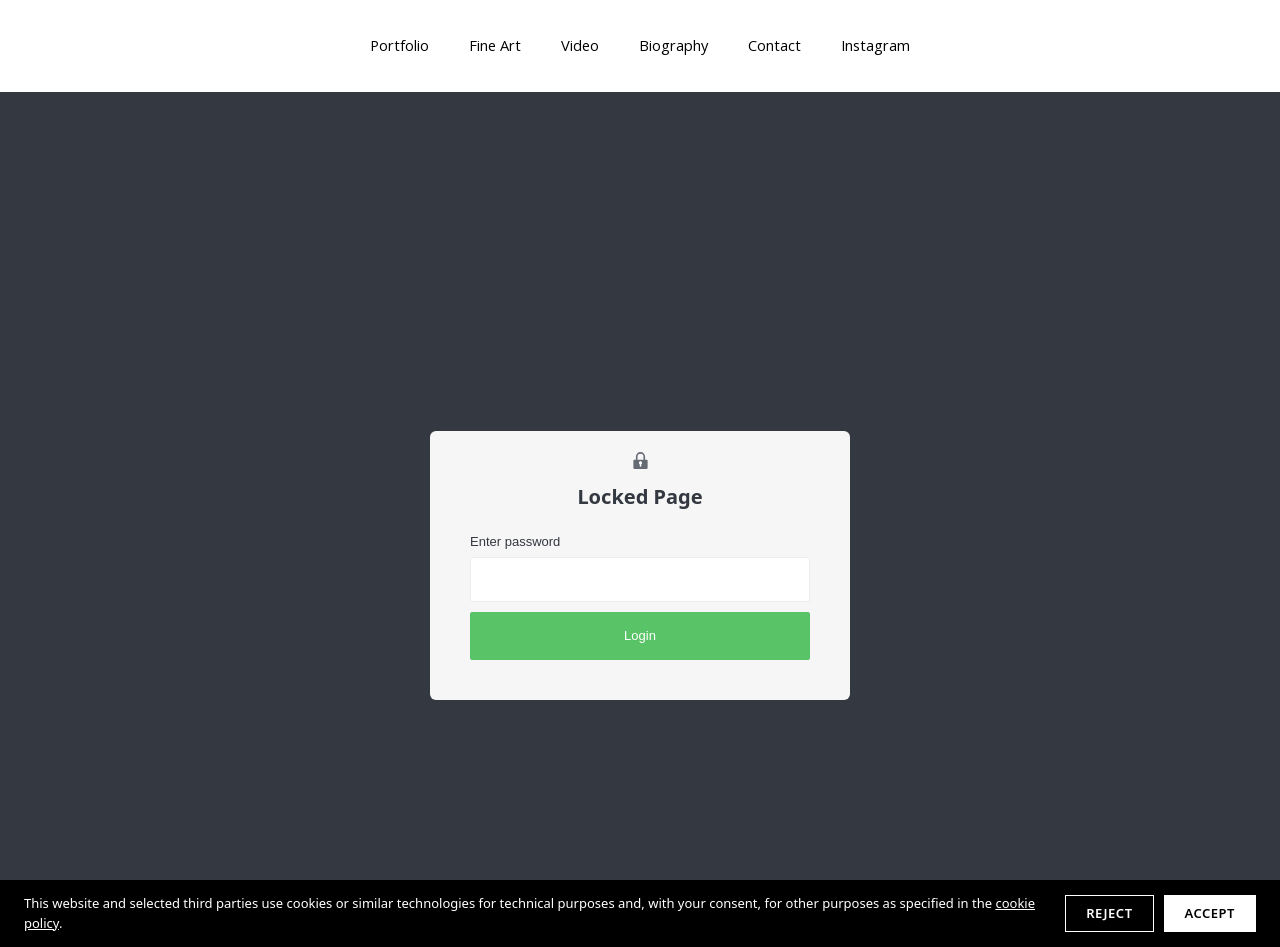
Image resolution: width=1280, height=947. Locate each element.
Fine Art (495, 45)
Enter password (515, 541)
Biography (673, 45)
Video (580, 45)
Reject (1109, 913)
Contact (774, 45)
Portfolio (399, 45)
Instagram (875, 45)
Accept (1210, 913)
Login (640, 635)
